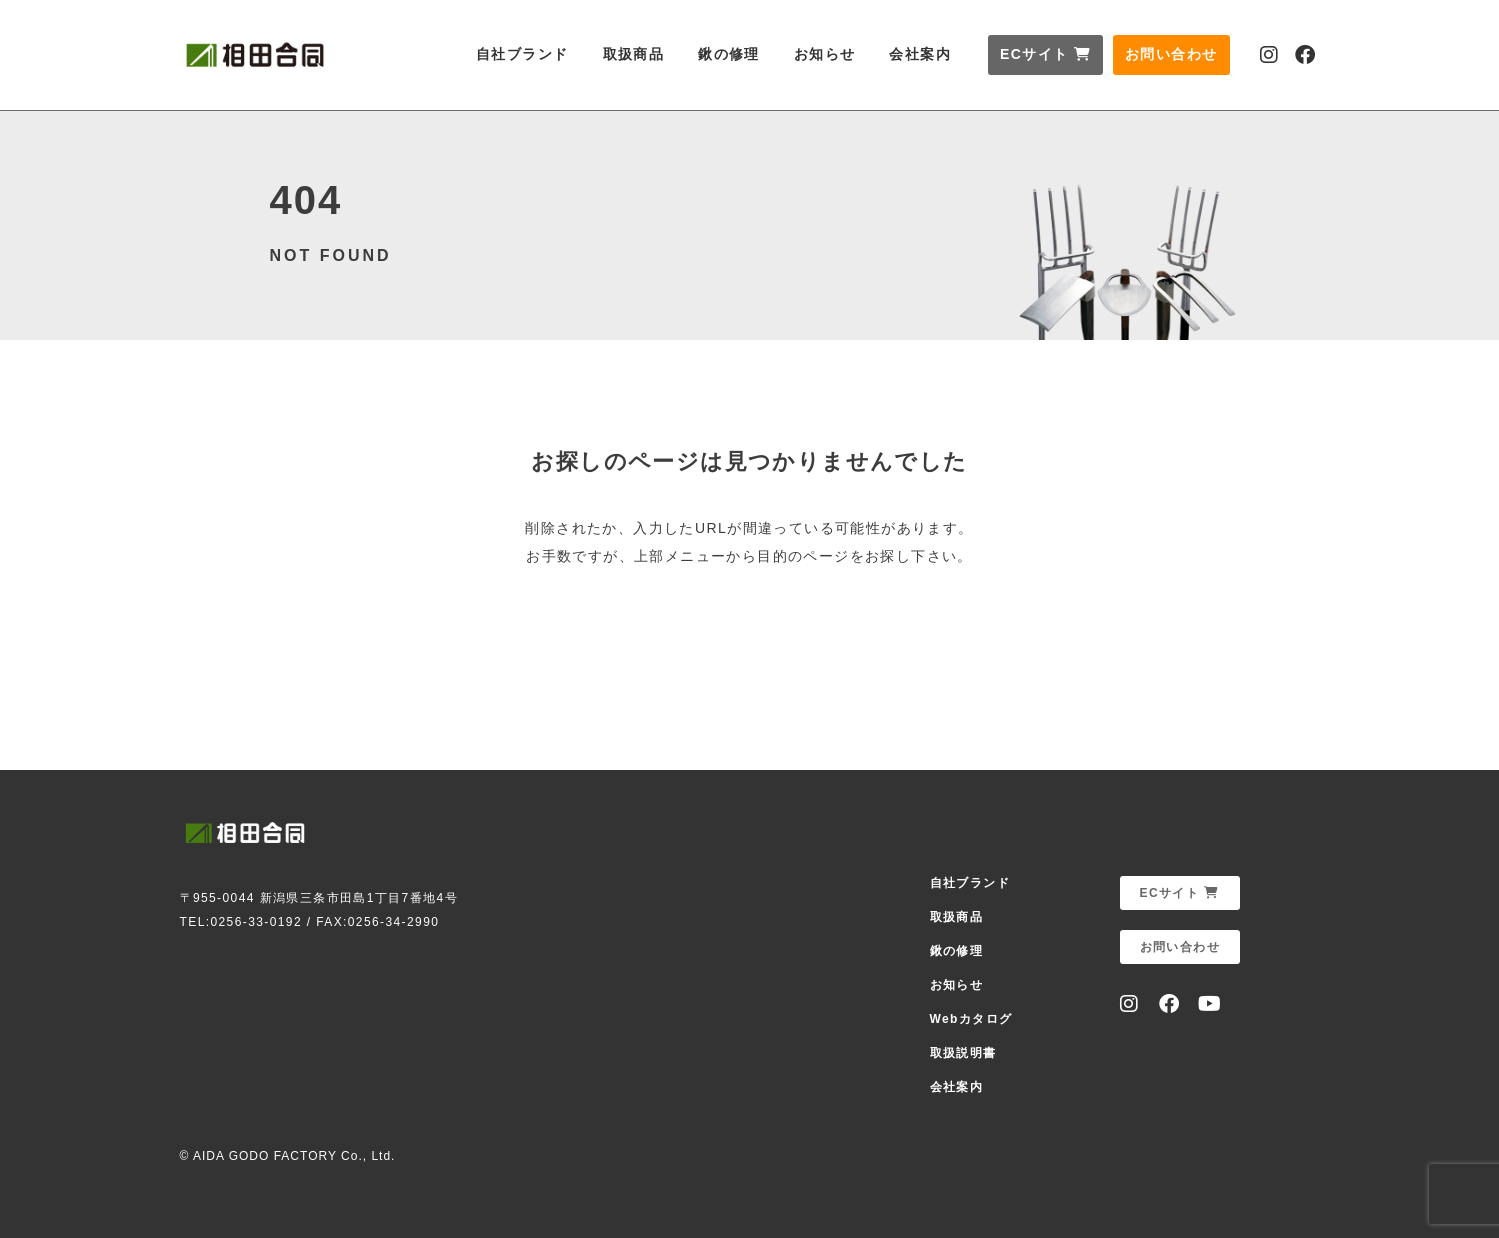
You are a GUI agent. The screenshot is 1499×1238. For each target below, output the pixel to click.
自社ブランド (522, 54)
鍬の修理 (729, 54)
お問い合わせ (1171, 54)
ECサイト (1045, 54)
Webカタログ (971, 1019)
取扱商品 (634, 54)
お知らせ (825, 54)
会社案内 (920, 54)
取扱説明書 (963, 1053)
